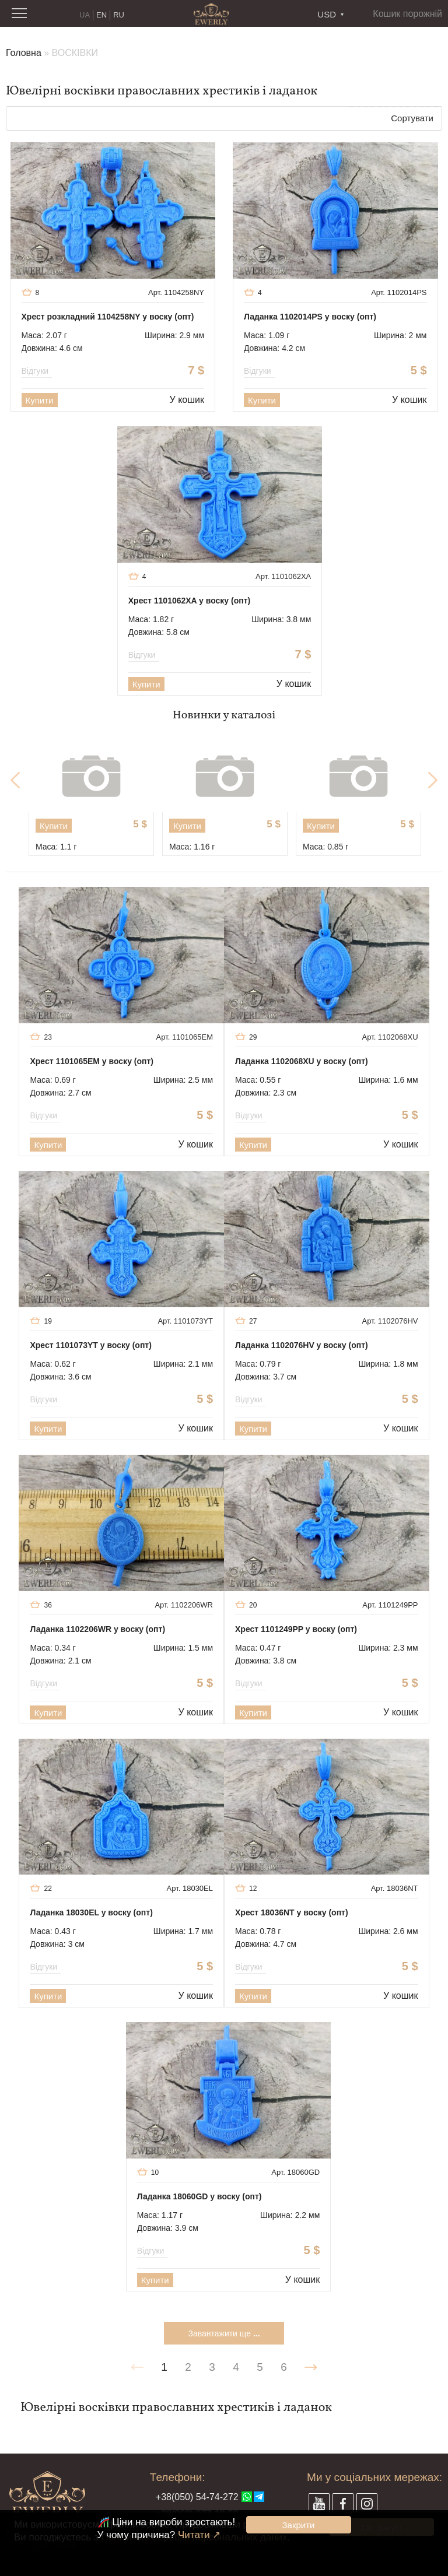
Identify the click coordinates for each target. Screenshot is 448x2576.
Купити (40, 400)
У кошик (187, 400)
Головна (23, 53)
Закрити (298, 2525)
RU (118, 14)
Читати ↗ (199, 2534)
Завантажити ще (224, 2333)
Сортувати (412, 118)
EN (101, 14)
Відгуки (37, 370)
